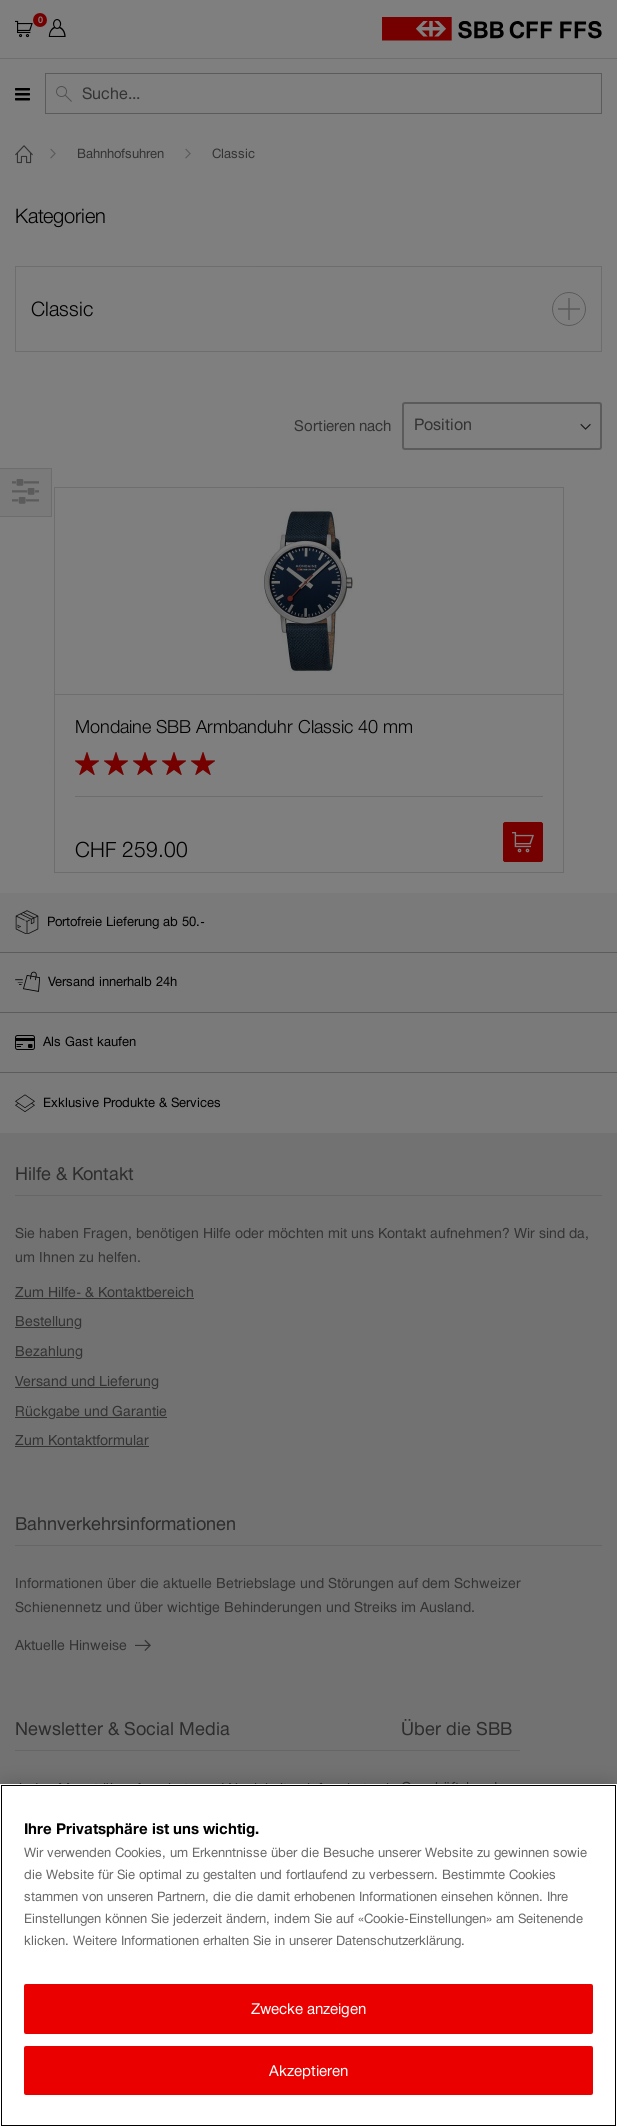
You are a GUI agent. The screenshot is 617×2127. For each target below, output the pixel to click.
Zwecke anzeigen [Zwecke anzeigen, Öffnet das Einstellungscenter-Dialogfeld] (308, 2008)
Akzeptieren (308, 2070)
